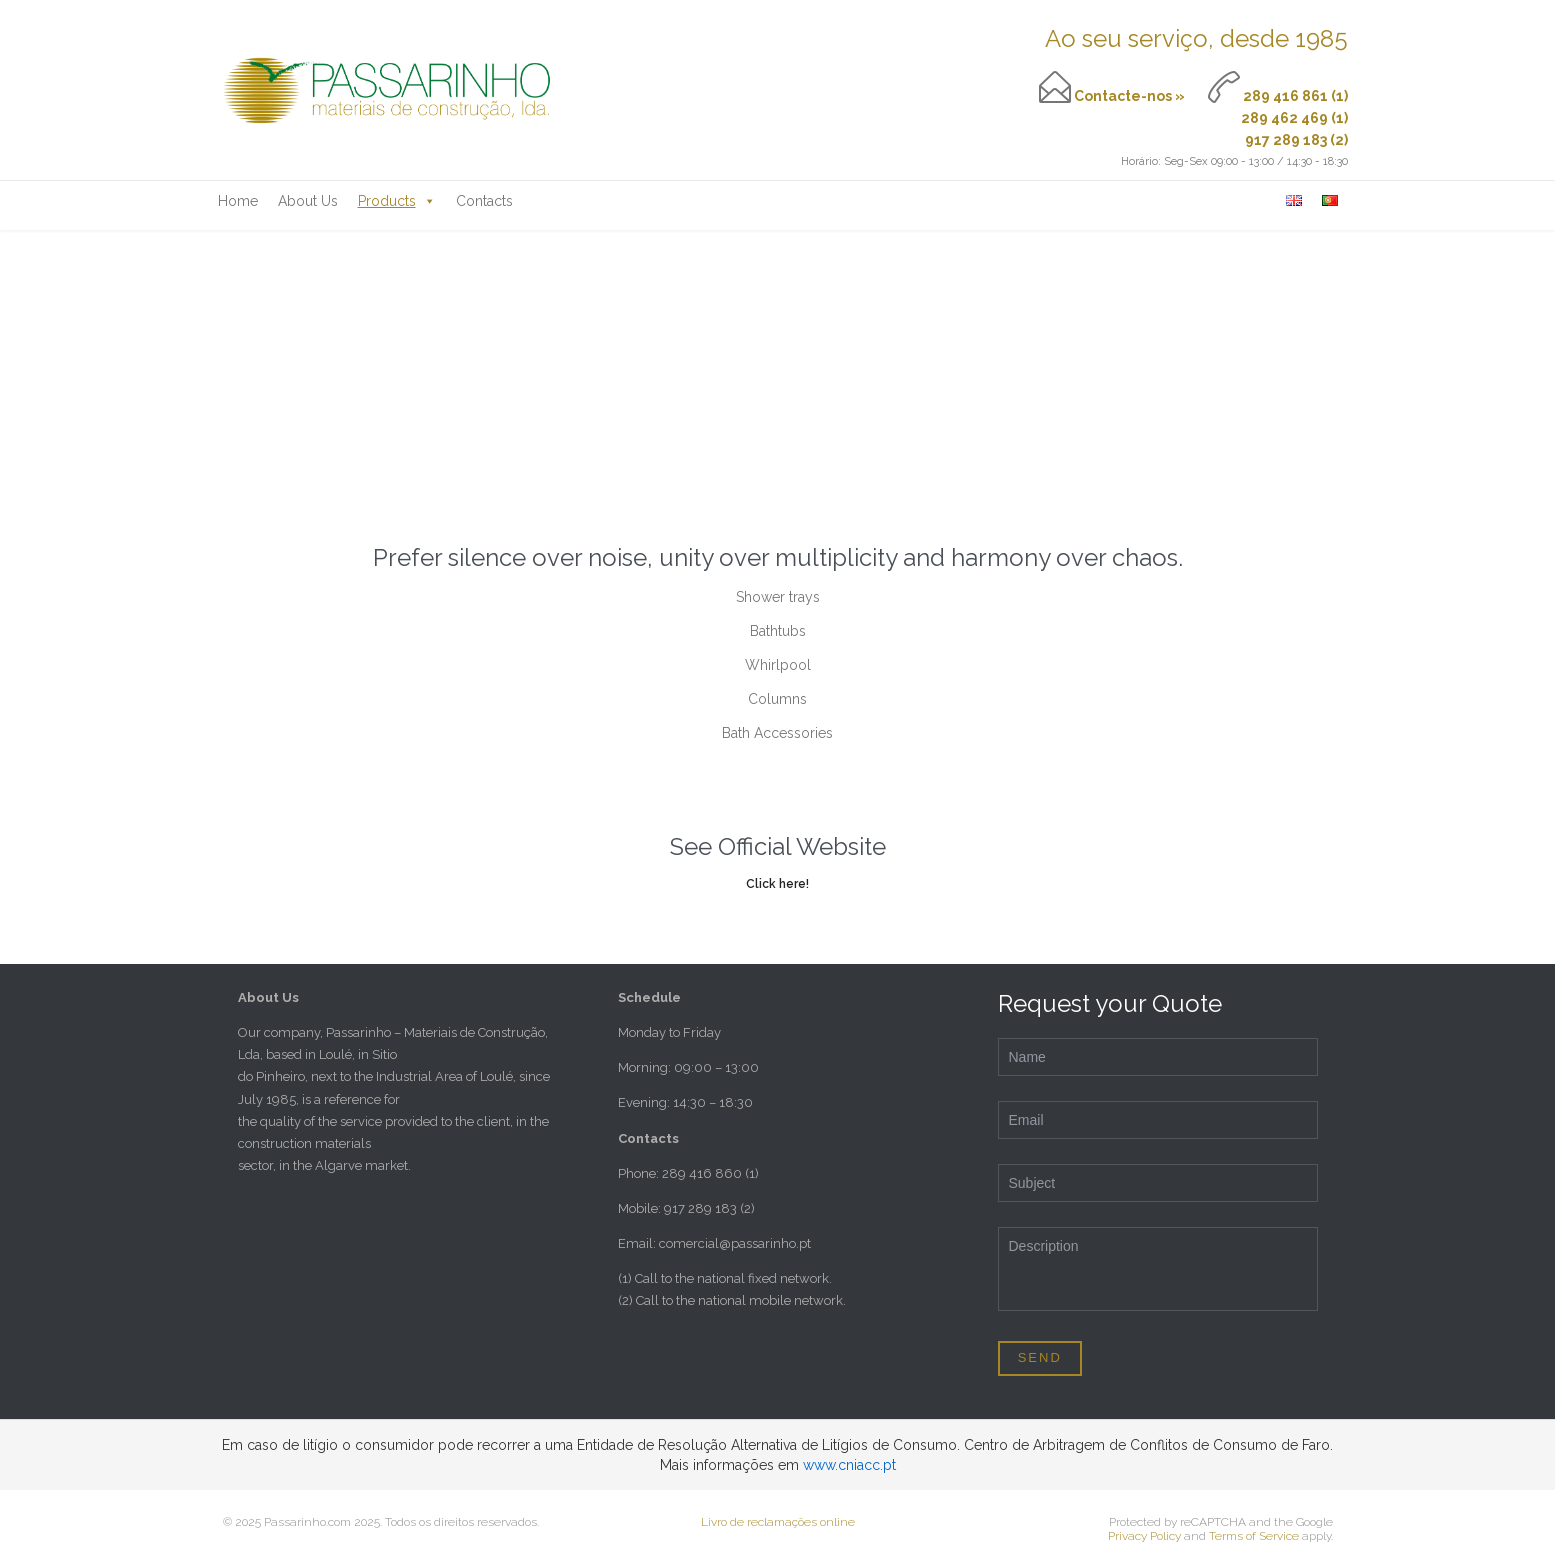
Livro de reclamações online (778, 1522)
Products (397, 201)
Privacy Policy (1144, 1536)
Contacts (484, 201)
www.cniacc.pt (849, 1465)
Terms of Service (1254, 1536)
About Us (308, 201)
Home (238, 201)
